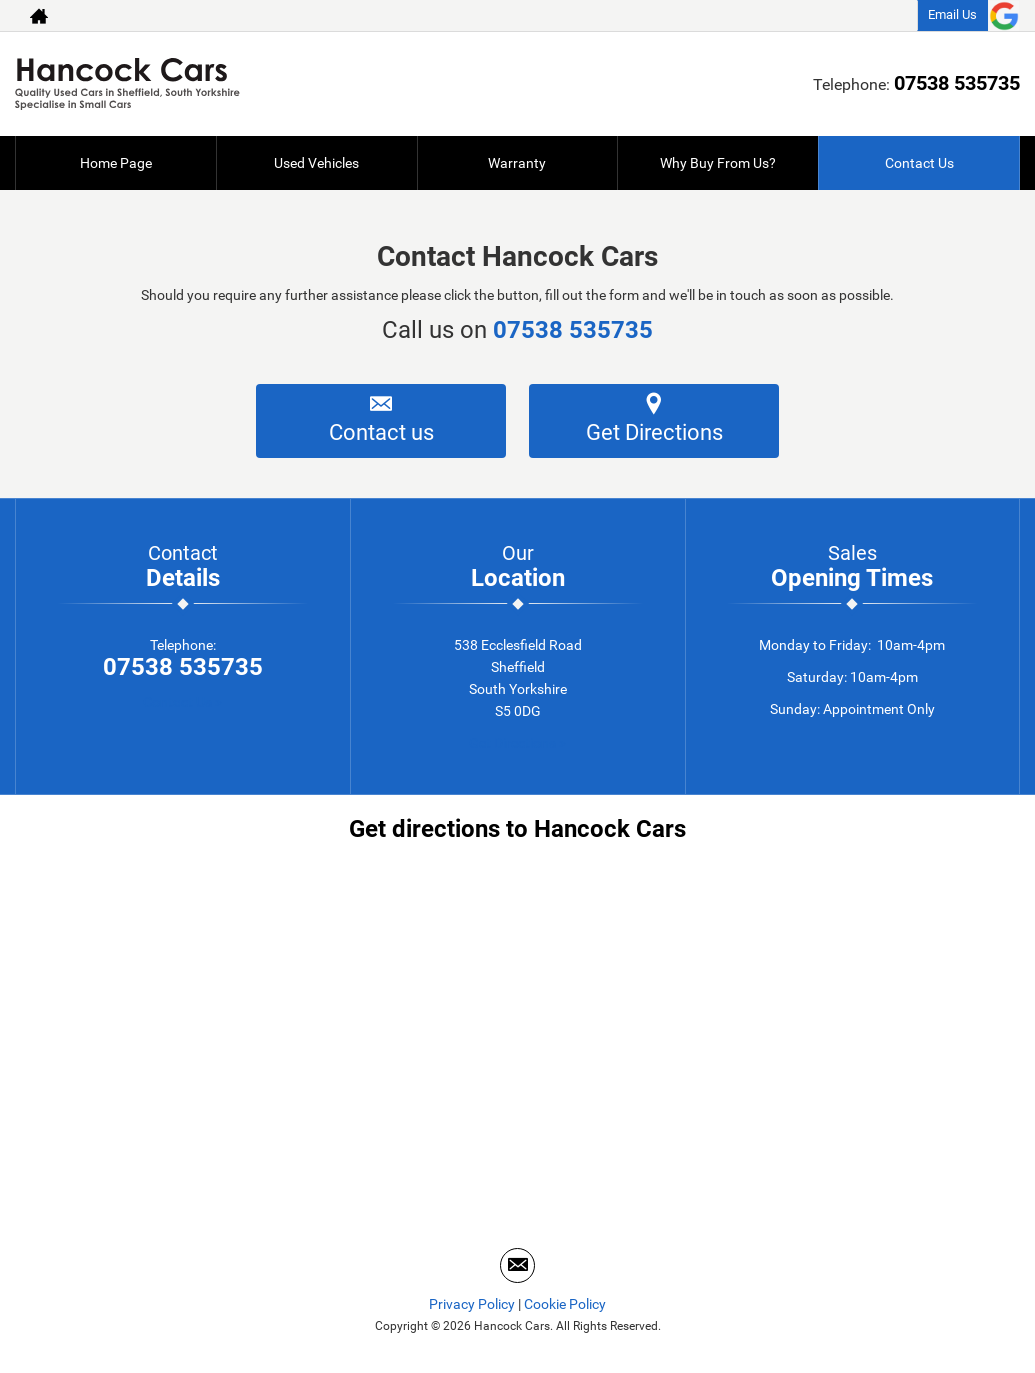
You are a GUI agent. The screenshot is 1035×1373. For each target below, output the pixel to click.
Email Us (952, 14)
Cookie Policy (565, 1304)
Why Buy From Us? (718, 163)
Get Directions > (517, 743)
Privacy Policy (472, 1304)
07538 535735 (957, 83)
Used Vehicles (316, 163)
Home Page (116, 163)
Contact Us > (182, 702)
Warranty (517, 163)
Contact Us (919, 163)
